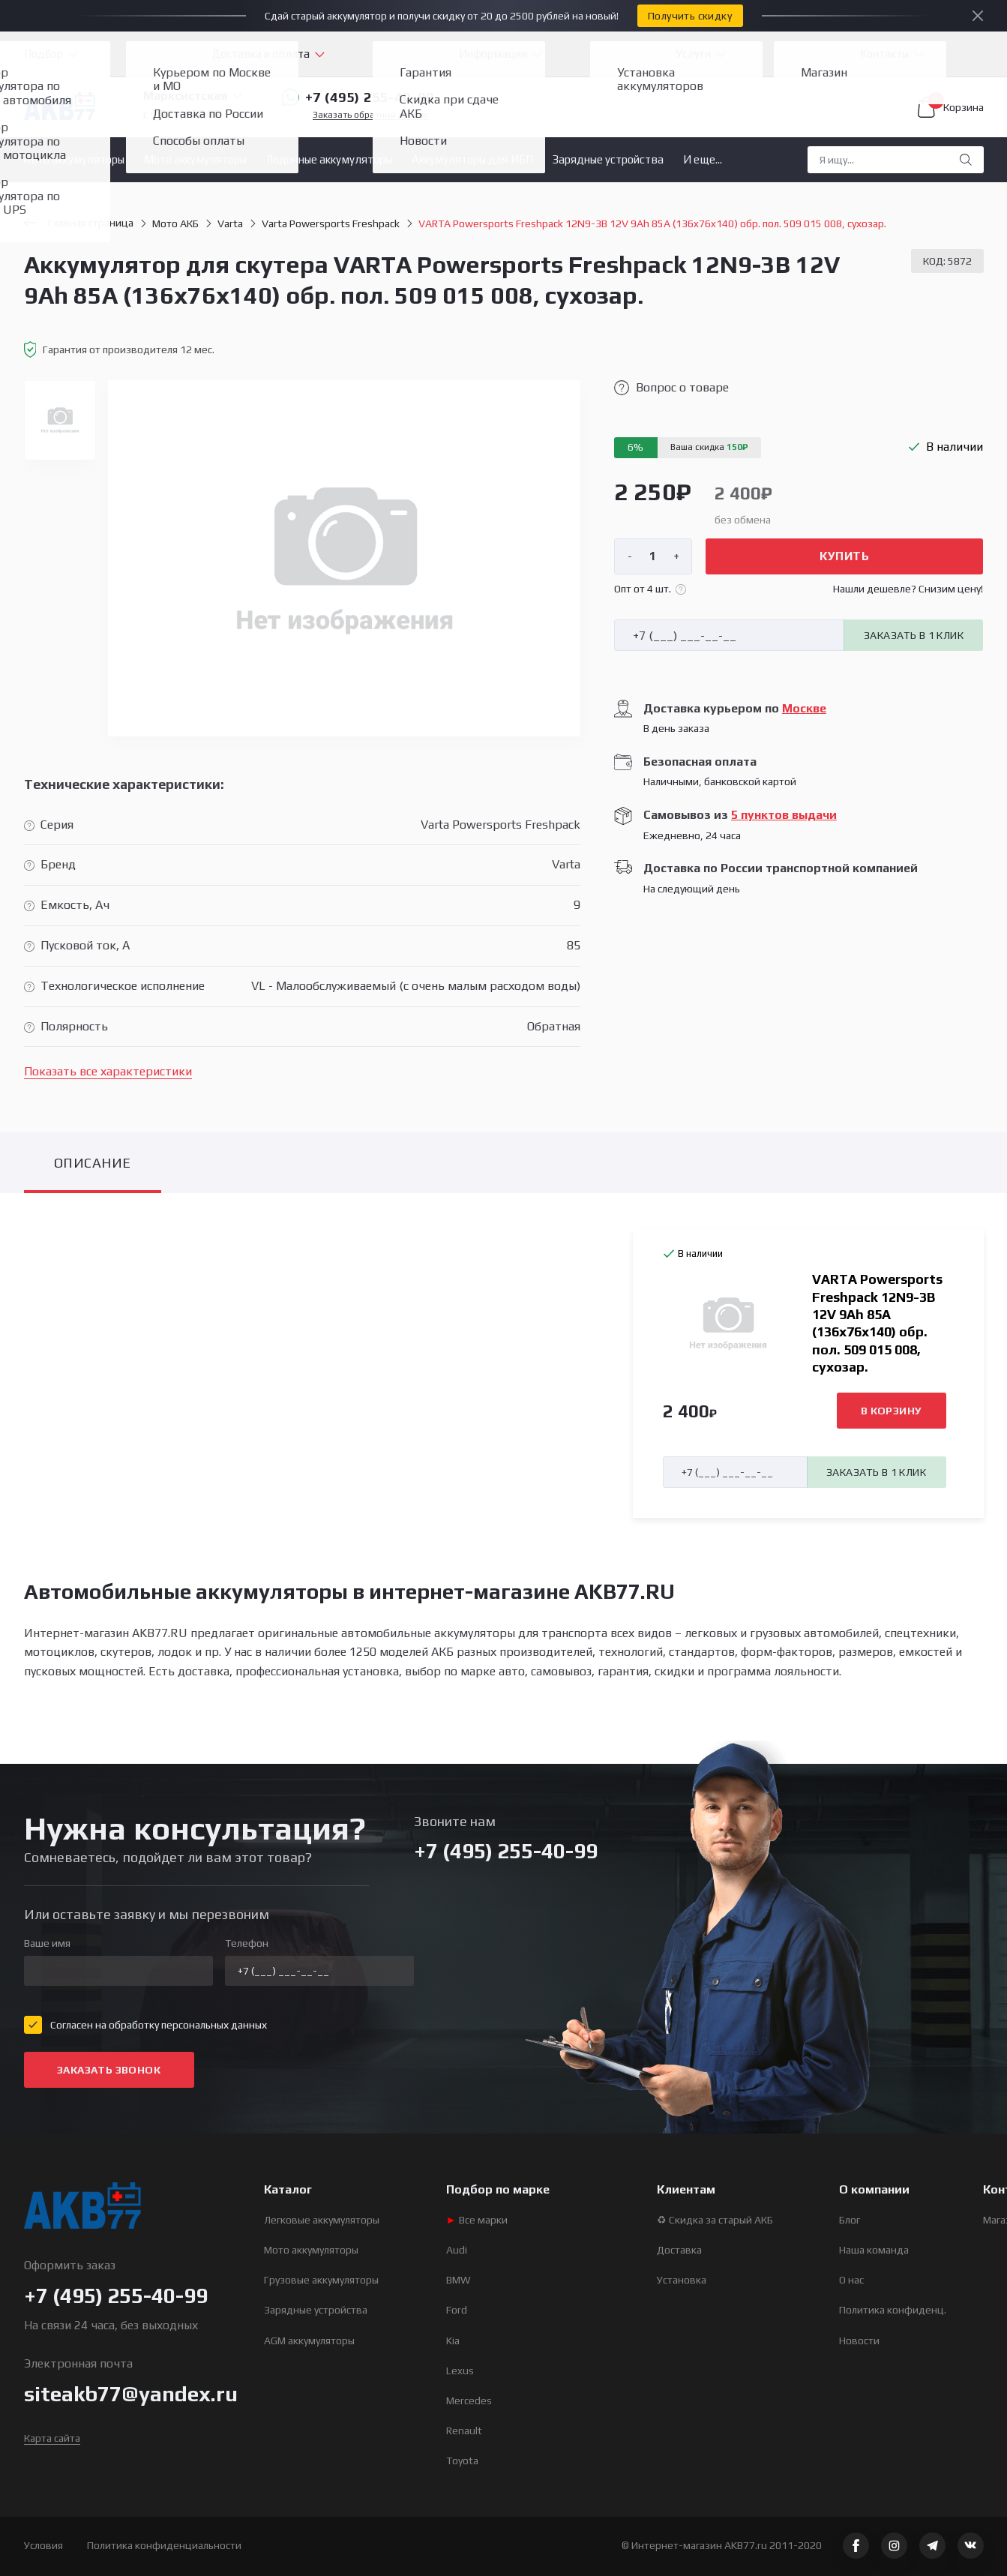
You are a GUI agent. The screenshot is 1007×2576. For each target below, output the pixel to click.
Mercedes (469, 2401)
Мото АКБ (175, 223)
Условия (43, 2545)
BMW (458, 2280)
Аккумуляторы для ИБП (472, 159)
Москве (804, 708)
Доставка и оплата (261, 53)
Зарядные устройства (608, 159)
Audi (456, 2250)
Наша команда (874, 2250)
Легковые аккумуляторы (321, 2220)
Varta (230, 223)
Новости (859, 2341)
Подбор (43, 53)
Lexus (460, 2371)
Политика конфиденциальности (164, 2545)
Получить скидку (690, 16)
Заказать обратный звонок (370, 115)
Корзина (951, 107)
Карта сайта (52, 2438)
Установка (681, 2280)
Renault (464, 2431)
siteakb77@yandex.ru (131, 2394)
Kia (453, 2341)
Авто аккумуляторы (73, 159)
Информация (493, 53)
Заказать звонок (108, 2070)
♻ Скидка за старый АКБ (715, 2220)
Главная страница (79, 223)
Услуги (693, 53)
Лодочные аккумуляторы (329, 159)
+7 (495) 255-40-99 (357, 97)
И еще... (702, 159)
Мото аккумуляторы (195, 159)
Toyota (462, 2461)
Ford (456, 2310)
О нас (851, 2280)
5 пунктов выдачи (784, 815)
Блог (849, 2220)
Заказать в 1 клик (914, 635)
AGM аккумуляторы (309, 2341)
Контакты (884, 53)
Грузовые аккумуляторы (321, 2280)
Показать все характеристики (108, 1071)
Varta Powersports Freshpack (331, 223)
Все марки (477, 2220)
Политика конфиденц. (892, 2310)
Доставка (679, 2250)
